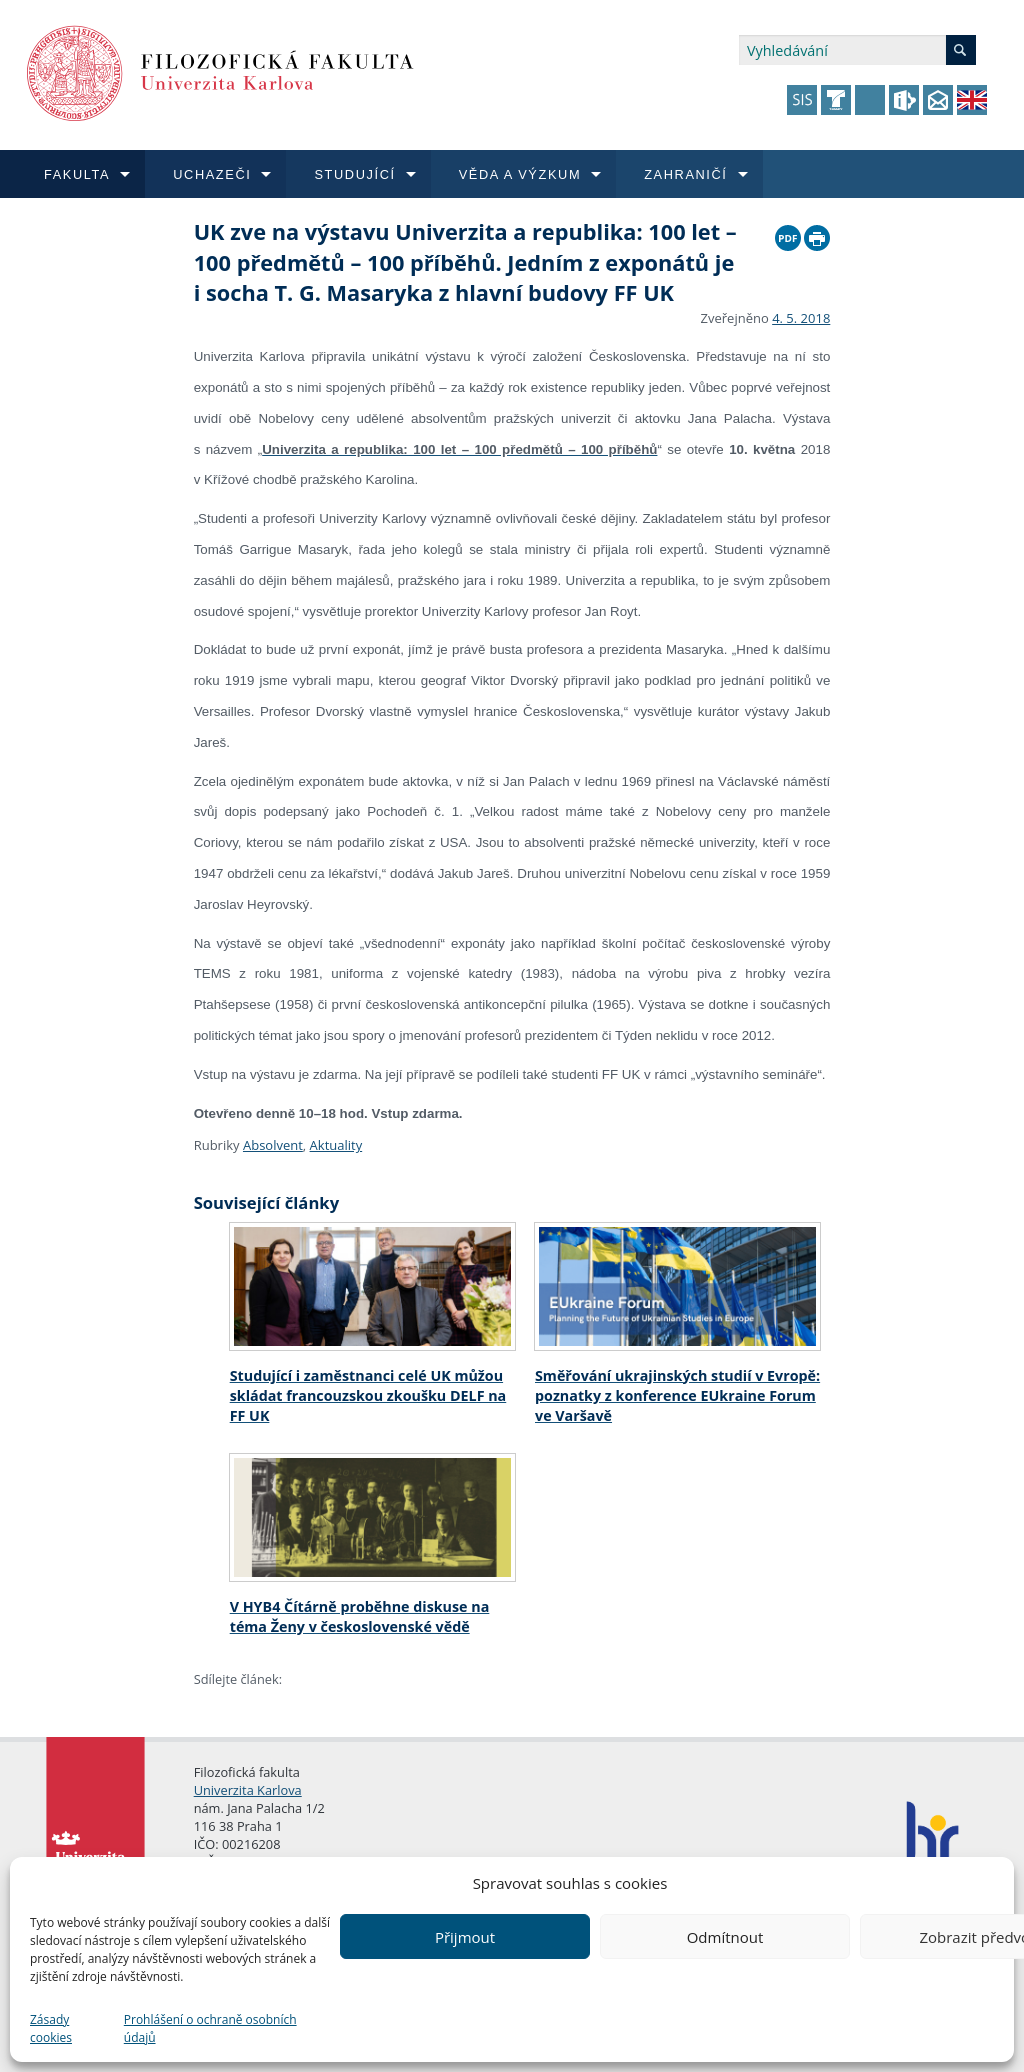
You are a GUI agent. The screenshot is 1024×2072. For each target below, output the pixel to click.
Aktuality (336, 1145)
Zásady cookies (51, 2028)
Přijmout (465, 1937)
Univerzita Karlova (248, 1790)
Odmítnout (725, 1937)
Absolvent (273, 1145)
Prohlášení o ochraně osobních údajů (210, 2028)
